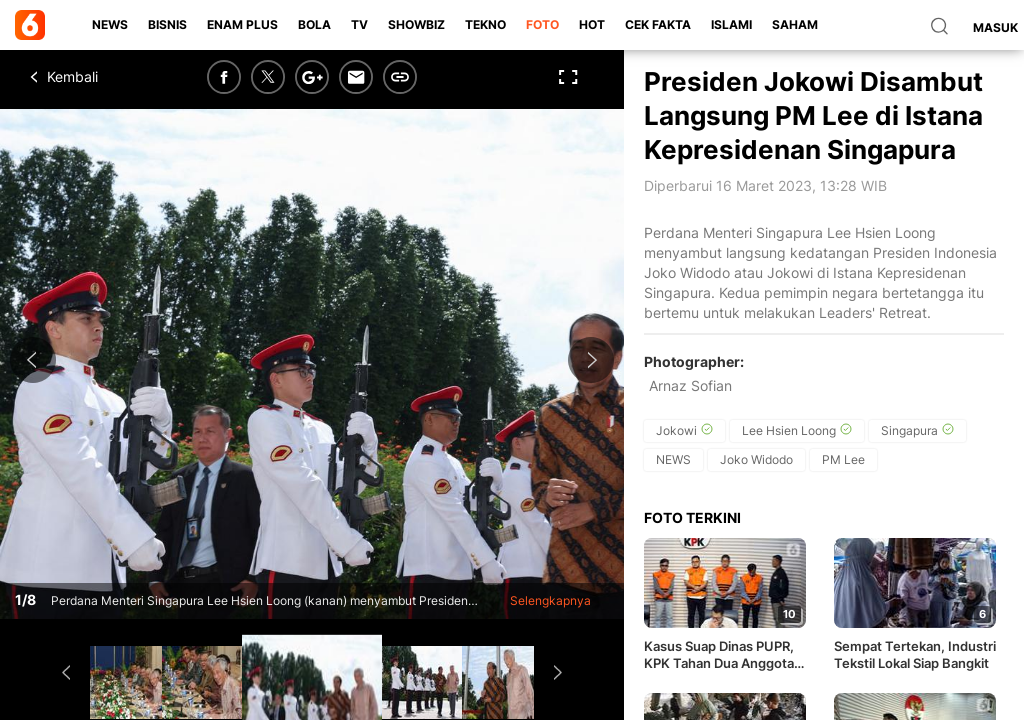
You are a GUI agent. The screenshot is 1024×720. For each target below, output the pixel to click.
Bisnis (167, 24)
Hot (592, 24)
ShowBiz (416, 24)
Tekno (485, 24)
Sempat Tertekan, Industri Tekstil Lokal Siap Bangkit (915, 654)
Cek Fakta (658, 24)
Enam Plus (242, 24)
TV (359, 24)
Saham (795, 24)
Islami (731, 24)
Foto (542, 24)
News (110, 24)
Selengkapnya (550, 600)
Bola (314, 24)
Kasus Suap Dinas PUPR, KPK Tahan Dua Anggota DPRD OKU (719, 655)
